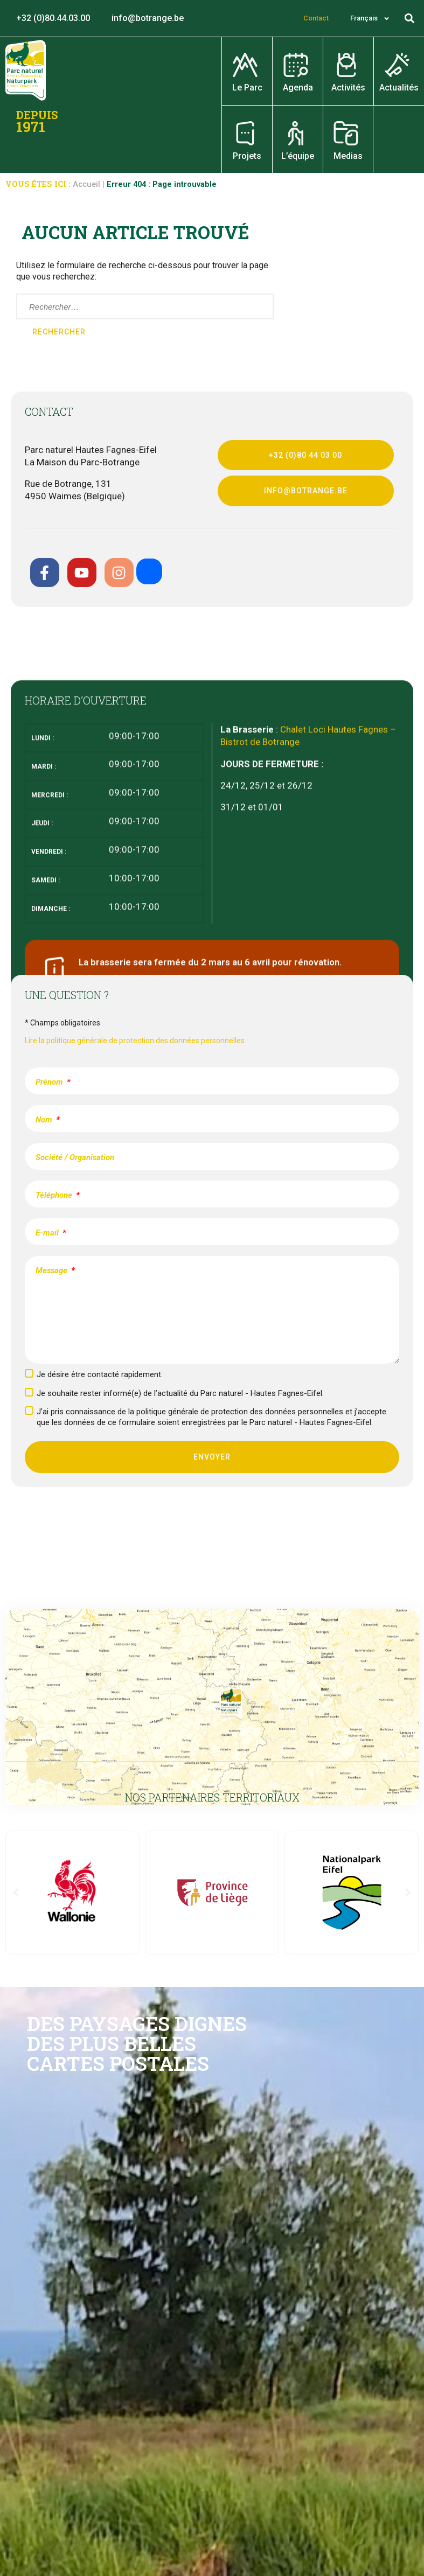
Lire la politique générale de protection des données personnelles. (135, 1040)
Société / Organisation (75, 1157)
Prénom (50, 1082)
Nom (45, 1120)
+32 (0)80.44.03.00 (53, 18)
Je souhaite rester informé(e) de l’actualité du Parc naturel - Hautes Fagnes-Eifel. (180, 1393)
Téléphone (55, 1195)
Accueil (86, 184)
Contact (316, 18)
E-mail (48, 1233)
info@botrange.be (148, 18)
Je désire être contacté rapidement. (100, 1374)
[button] (410, 18)
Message (52, 1270)
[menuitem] (370, 18)
